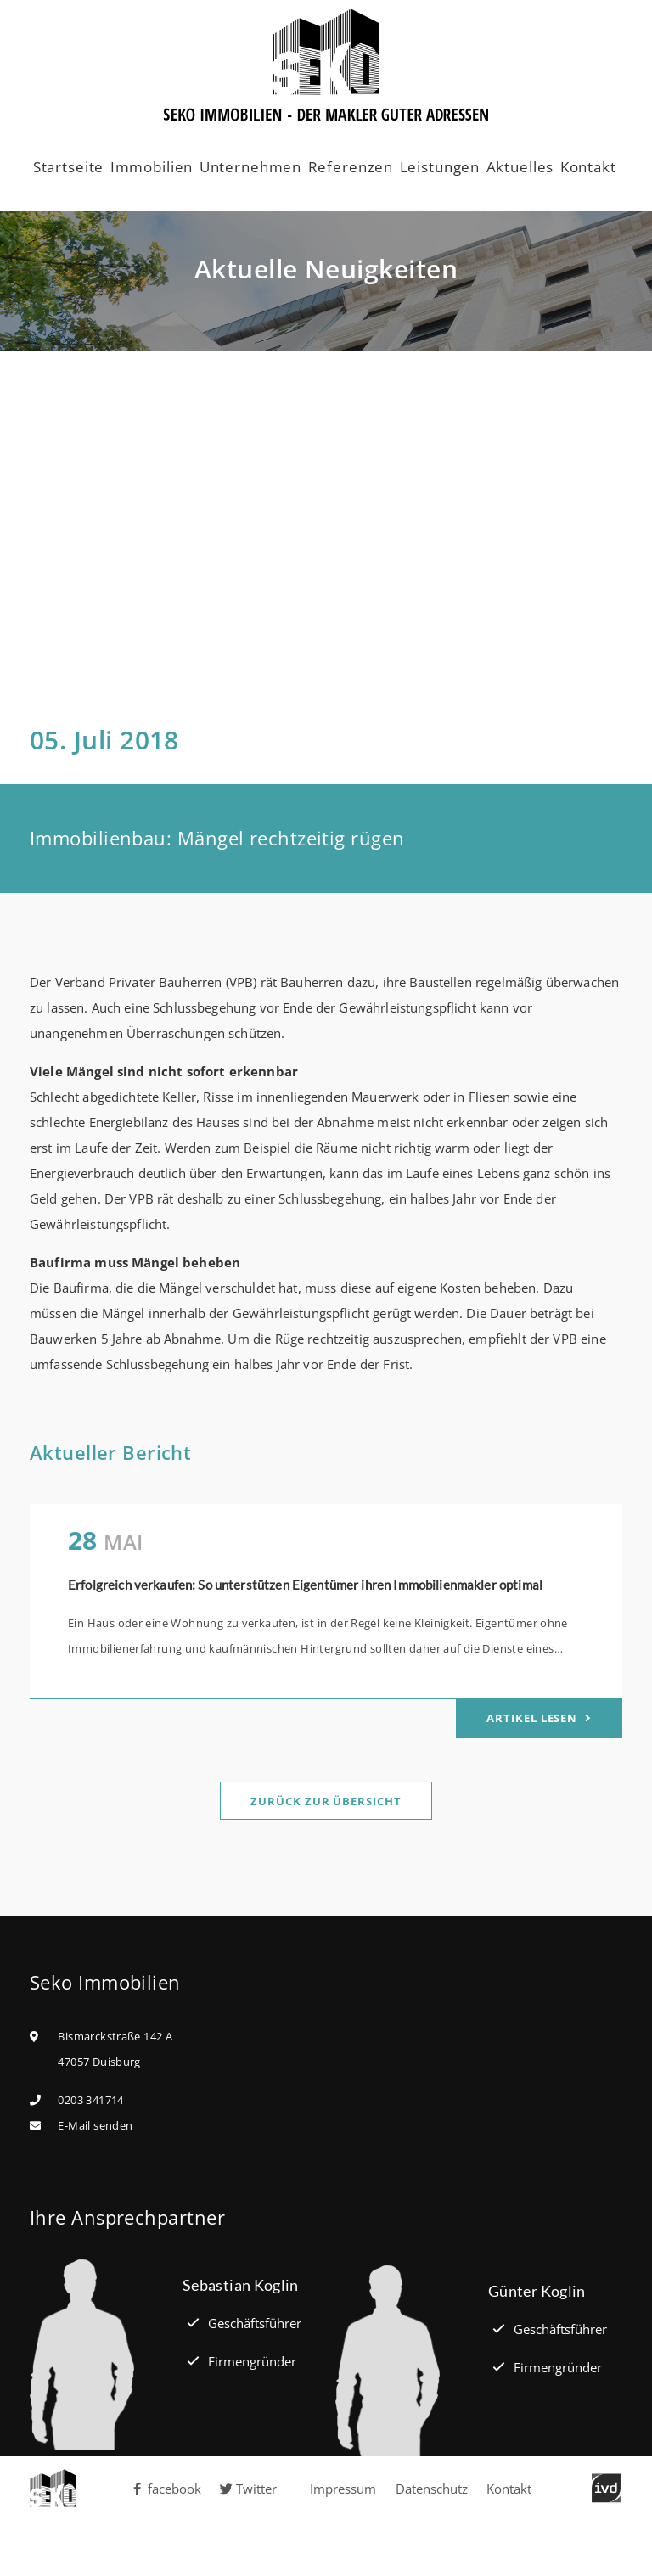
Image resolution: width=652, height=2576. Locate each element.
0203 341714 (90, 2099)
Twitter (248, 2488)
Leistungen (440, 167)
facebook (166, 2488)
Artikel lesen (533, 1718)
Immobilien (152, 167)
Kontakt (588, 167)
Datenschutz (432, 2488)
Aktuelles (520, 167)
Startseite (68, 167)
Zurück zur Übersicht (325, 1801)
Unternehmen (250, 167)
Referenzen (351, 167)
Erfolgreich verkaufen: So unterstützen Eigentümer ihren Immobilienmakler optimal (305, 1584)
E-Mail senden (95, 2125)
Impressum (343, 2488)
